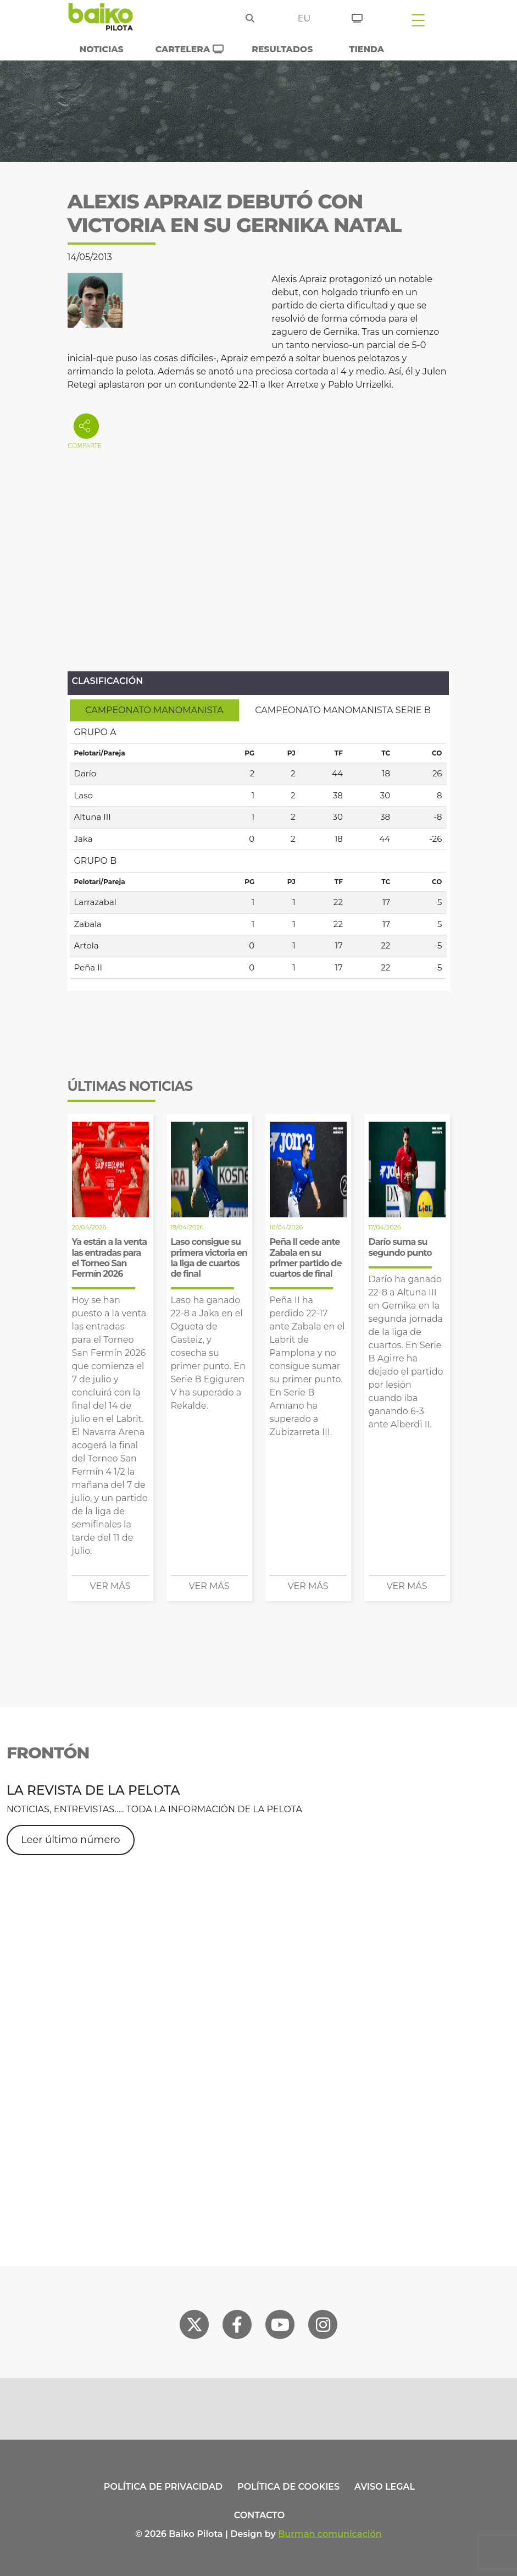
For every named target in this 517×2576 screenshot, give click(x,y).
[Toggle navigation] (418, 19)
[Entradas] (357, 16)
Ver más (110, 1586)
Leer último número (70, 1840)
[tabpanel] (258, 850)
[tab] (155, 710)
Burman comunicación (330, 2534)
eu (304, 18)
